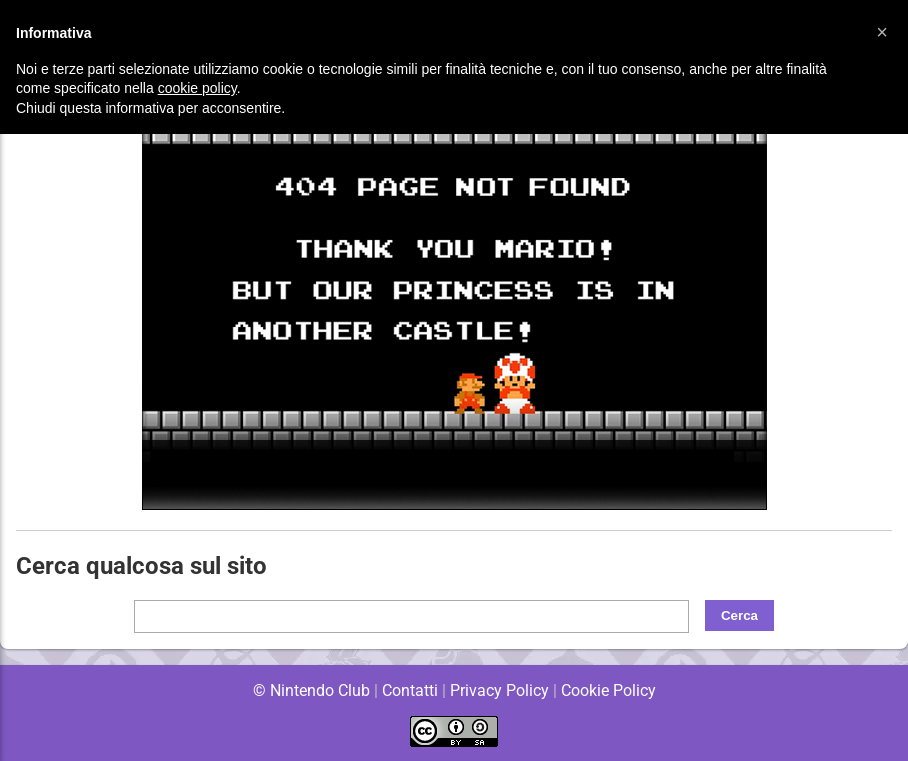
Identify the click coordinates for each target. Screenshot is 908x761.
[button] (882, 32)
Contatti (409, 690)
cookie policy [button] (197, 88)
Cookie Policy (608, 690)
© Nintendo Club (310, 690)
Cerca (739, 615)
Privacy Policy (499, 690)
